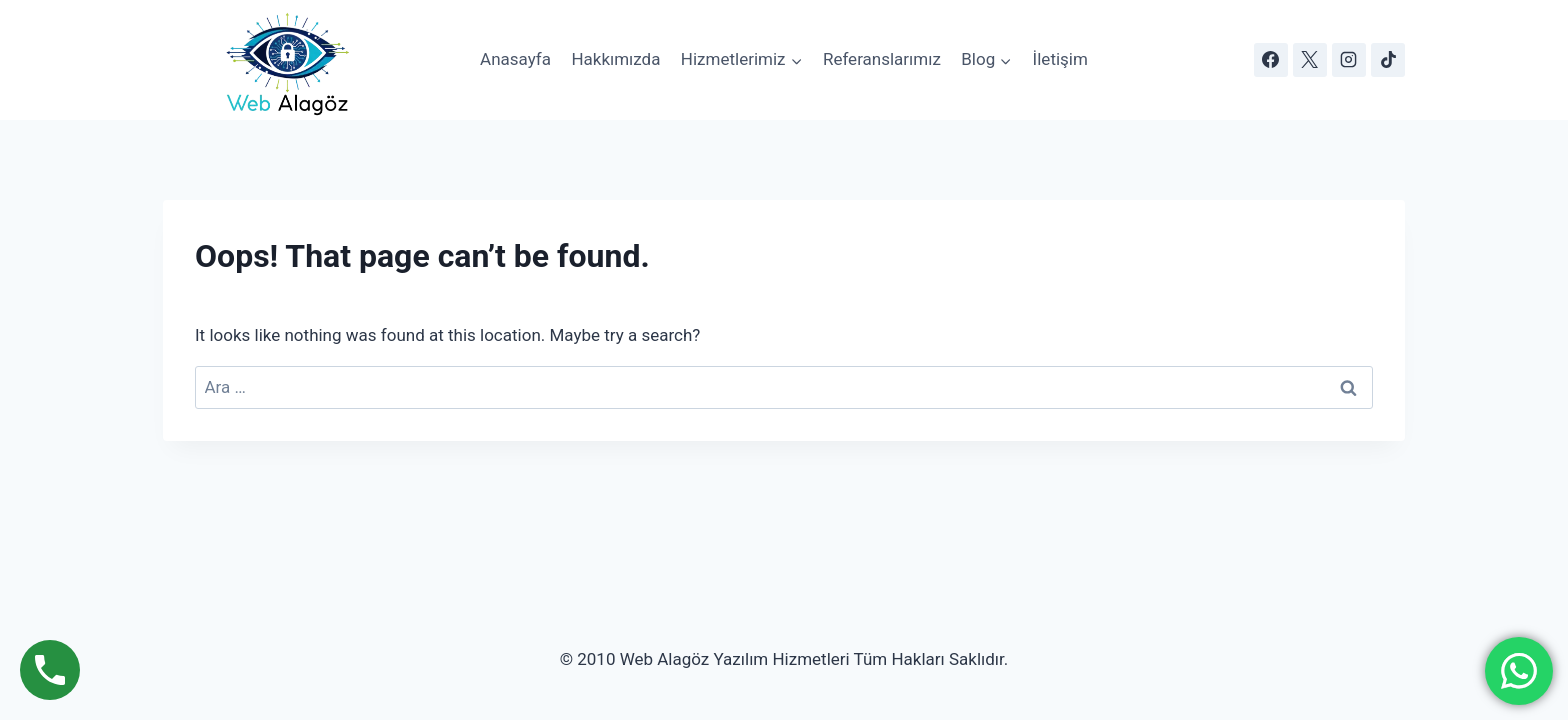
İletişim (1060, 59)
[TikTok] (1388, 60)
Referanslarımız (882, 59)
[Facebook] (1271, 60)
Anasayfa (515, 59)
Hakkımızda (615, 59)
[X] (1310, 60)
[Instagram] (1349, 60)
